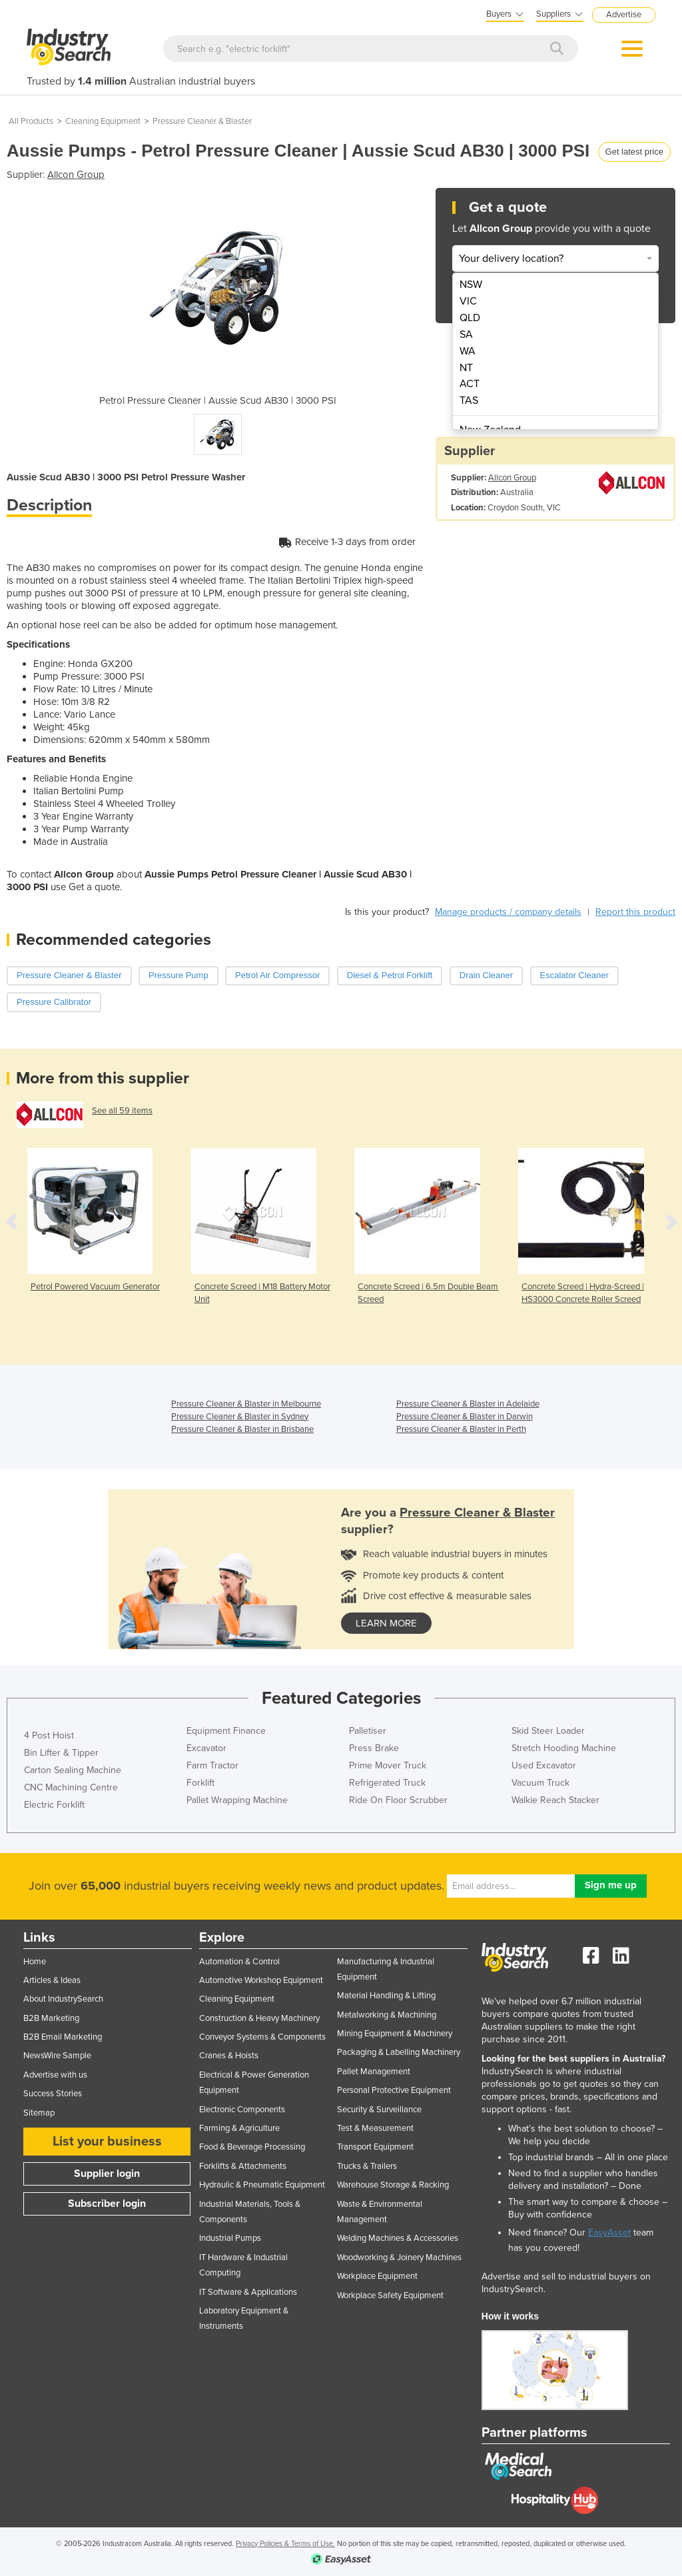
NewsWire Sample (57, 2055)
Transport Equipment (375, 2147)
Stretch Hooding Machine (564, 1748)
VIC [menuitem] (468, 301)
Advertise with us (55, 2075)
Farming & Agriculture (239, 2128)
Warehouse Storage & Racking (393, 2185)
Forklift (200, 1782)
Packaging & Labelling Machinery (398, 2052)
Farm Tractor (212, 1765)
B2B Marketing (51, 2018)
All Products (31, 121)
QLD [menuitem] (470, 317)
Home (34, 1961)
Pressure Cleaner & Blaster (202, 121)
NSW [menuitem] (471, 284)
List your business (107, 2142)
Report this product (635, 912)
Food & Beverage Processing (252, 2147)
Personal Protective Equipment (394, 2090)
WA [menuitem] (468, 351)
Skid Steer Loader (548, 1730)
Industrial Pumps (230, 2238)
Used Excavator (544, 1765)
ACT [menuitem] (470, 383)
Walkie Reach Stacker (555, 1800)
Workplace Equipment (377, 2276)
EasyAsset (609, 2232)
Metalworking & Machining (386, 2015)
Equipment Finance (226, 1730)
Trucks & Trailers (367, 2166)
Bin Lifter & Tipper (61, 1752)
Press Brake (374, 1748)
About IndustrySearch (63, 1999)
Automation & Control (239, 1961)
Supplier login (107, 2173)
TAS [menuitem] (469, 400)
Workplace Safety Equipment (390, 2295)
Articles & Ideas (52, 1980)
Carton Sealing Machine (72, 1770)
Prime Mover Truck (387, 1765)
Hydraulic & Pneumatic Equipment (262, 2185)
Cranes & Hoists (228, 2055)
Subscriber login (107, 2203)
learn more (386, 1623)
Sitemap (39, 2113)
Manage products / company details (508, 912)
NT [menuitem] (466, 367)
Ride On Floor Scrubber (398, 1800)
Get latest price (634, 152)
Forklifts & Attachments (242, 2166)
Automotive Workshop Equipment (261, 1980)
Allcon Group (76, 175)
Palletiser (367, 1730)
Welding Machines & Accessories (397, 2238)
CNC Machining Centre (71, 1787)
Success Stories (52, 2093)
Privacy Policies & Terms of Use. (285, 2543)
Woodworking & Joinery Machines (399, 2257)
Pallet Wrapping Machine (237, 1800)
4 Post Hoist (49, 1735)
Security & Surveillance (379, 2109)
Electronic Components (242, 2109)
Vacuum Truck (540, 1782)
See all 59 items (122, 1110)
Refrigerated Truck (387, 1782)
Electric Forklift (54, 1804)
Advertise (623, 14)
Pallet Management (373, 2071)
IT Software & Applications (248, 2292)
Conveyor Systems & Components (262, 2037)
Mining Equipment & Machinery (394, 2033)
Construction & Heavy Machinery (259, 2018)
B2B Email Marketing (62, 2037)
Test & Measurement (375, 2128)
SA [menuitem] (466, 334)
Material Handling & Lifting (386, 1995)
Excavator (206, 1748)
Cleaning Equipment (103, 121)
